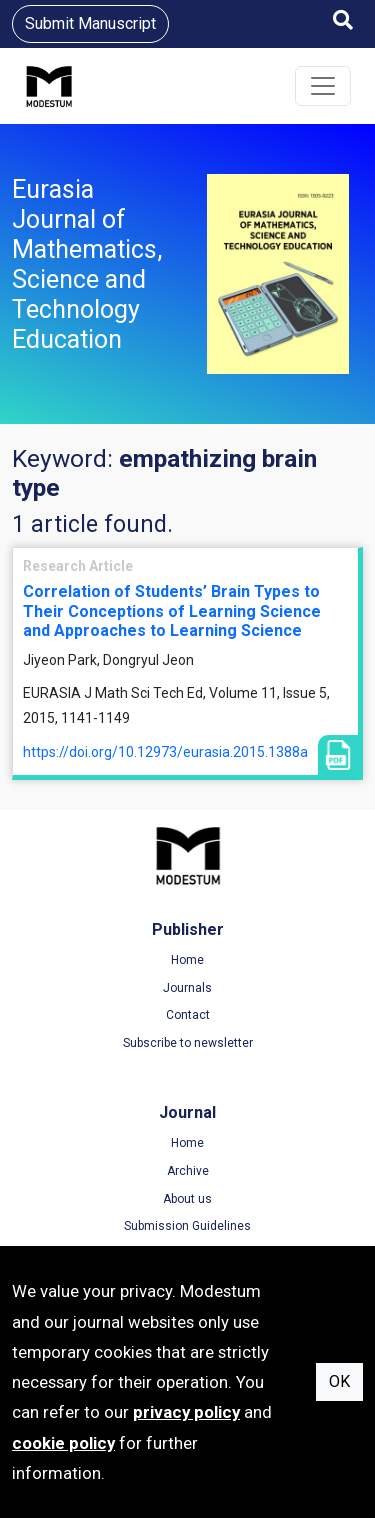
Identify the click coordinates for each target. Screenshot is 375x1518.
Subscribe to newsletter (188, 1043)
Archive (188, 1171)
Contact (188, 1015)
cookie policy (63, 1443)
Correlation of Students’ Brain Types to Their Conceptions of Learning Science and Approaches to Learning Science (172, 610)
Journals (187, 988)
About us (187, 1199)
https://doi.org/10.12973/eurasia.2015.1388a (165, 752)
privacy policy (186, 1412)
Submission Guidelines (187, 1226)
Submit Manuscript (90, 23)
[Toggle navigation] (323, 86)
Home (187, 960)
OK (339, 1381)
